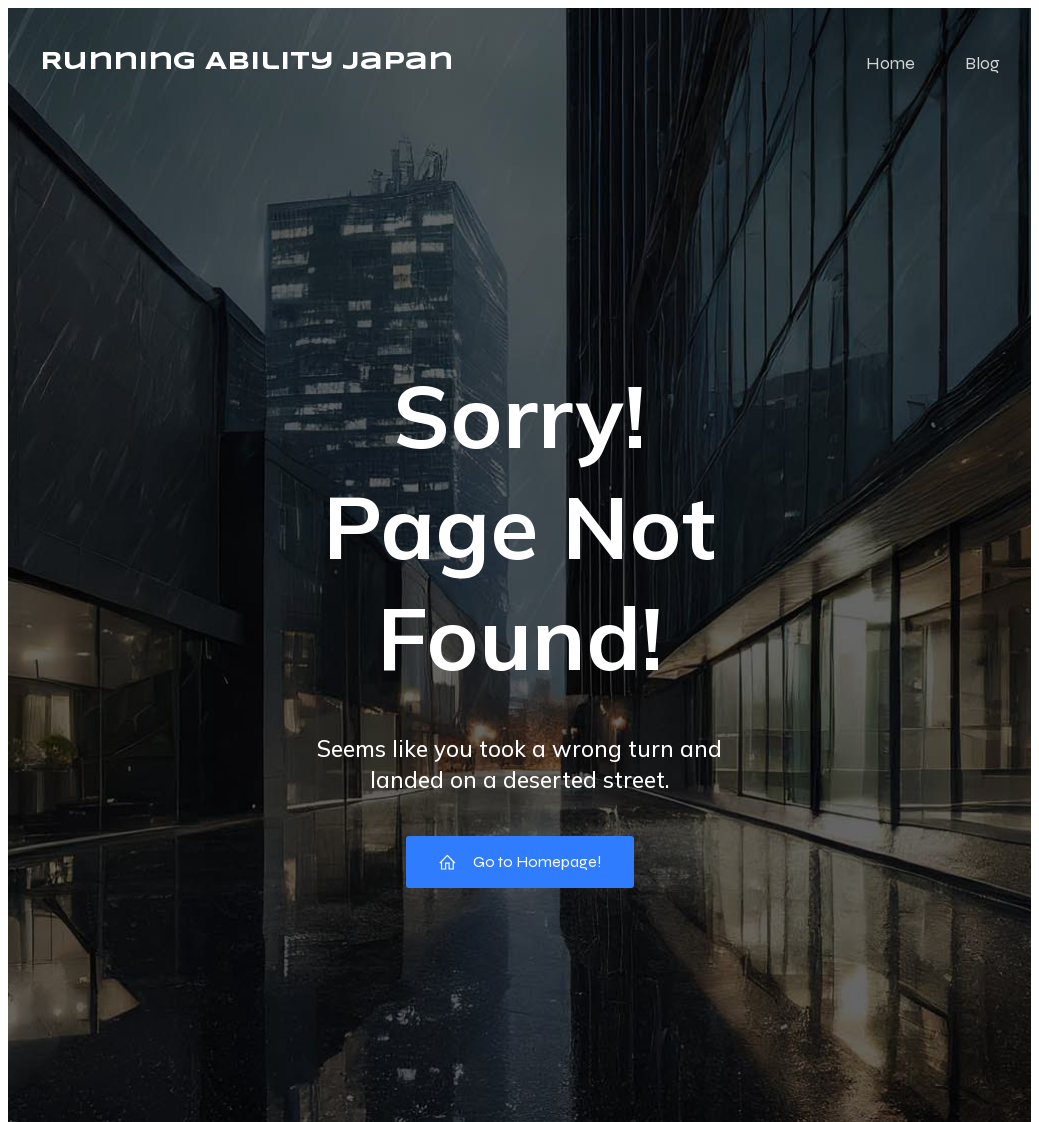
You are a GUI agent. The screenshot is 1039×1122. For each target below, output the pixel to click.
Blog (982, 63)
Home (890, 63)
